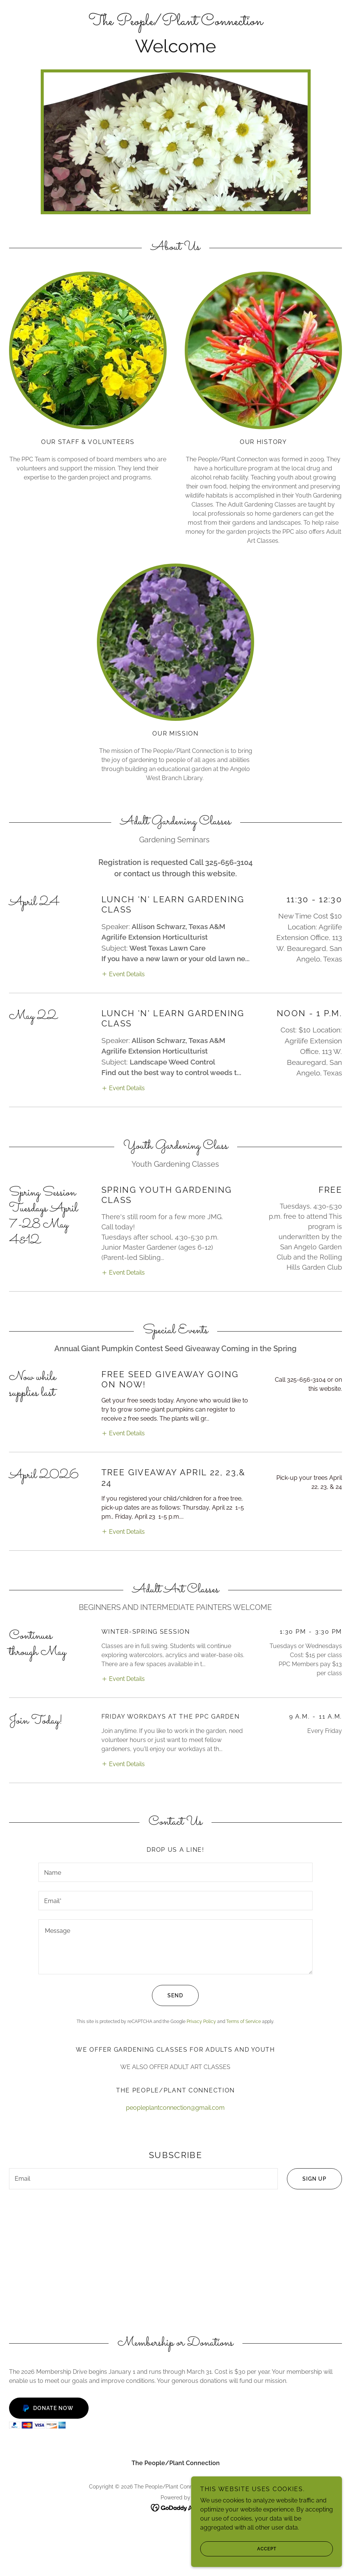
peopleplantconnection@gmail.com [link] (175, 1974)
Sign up (306, 2045)
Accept (238, 2548)
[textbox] (175, 1739)
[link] (175, 22)
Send (167, 1862)
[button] (123, 925)
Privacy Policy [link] (201, 1888)
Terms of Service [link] (243, 1888)
